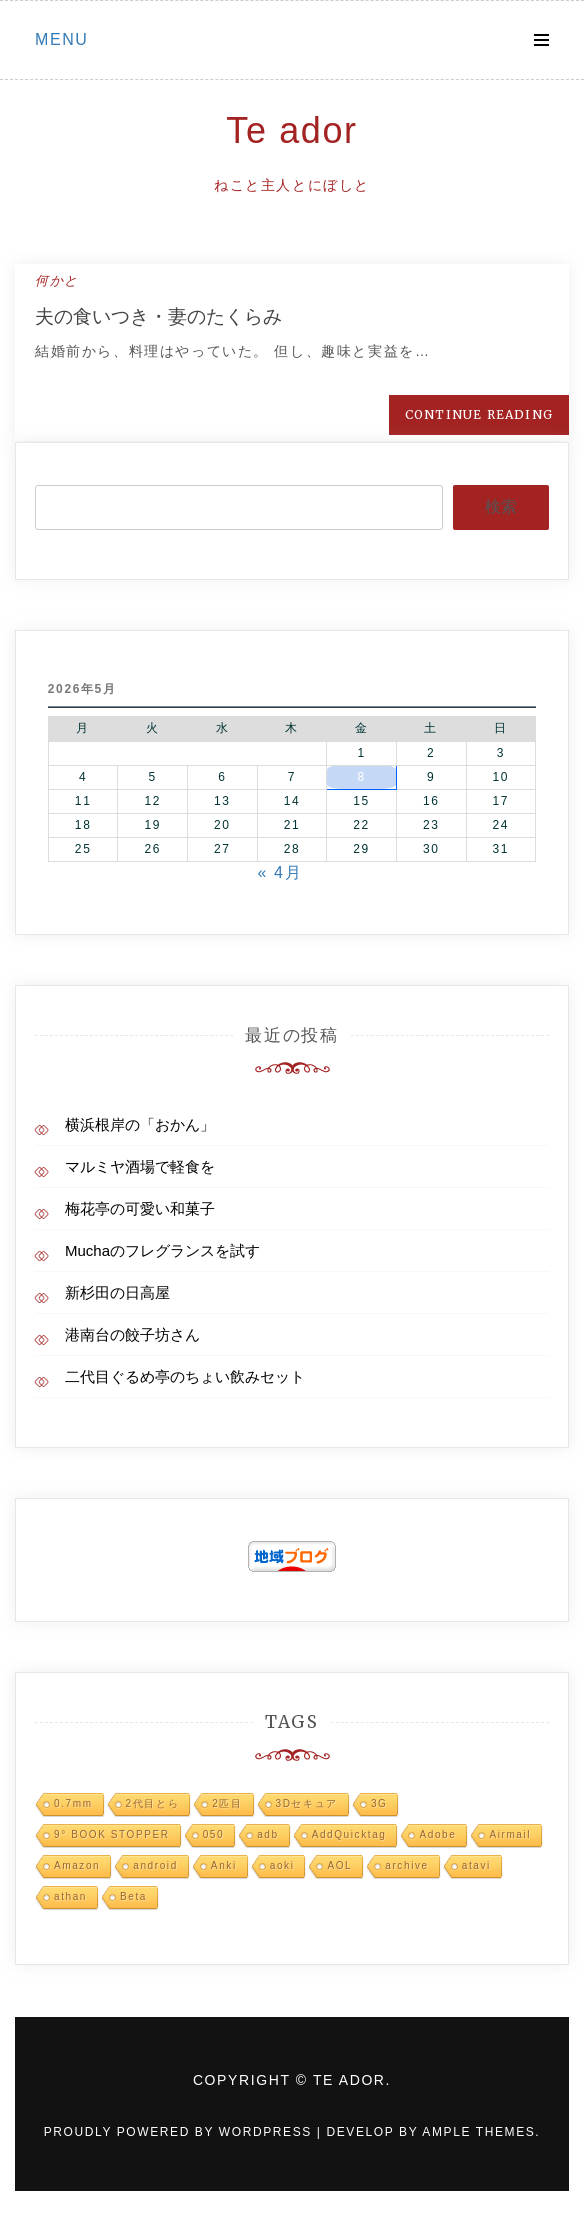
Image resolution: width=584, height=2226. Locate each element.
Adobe (437, 1834)
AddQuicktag (349, 1834)
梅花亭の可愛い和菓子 (140, 1208)
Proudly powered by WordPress (180, 2132)
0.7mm (73, 1803)
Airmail (510, 1834)
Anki (224, 1865)
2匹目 (227, 1803)
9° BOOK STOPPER (112, 1834)
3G (379, 1803)
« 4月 (280, 872)
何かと (57, 280)
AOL (339, 1865)
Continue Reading (479, 414)
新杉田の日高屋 (117, 1292)
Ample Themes (478, 2132)
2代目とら (153, 1803)
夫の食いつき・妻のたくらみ (158, 316)
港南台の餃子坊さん (132, 1334)
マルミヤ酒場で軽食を (140, 1166)
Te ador (291, 130)
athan (70, 1896)
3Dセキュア (307, 1803)
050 (214, 1834)
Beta (133, 1896)
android (155, 1865)
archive (406, 1865)
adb (268, 1834)
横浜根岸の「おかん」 (140, 1124)
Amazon (77, 1865)
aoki (282, 1865)
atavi (476, 1865)
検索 (501, 506)
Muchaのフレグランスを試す (162, 1250)
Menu (62, 39)
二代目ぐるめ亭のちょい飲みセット (185, 1376)
